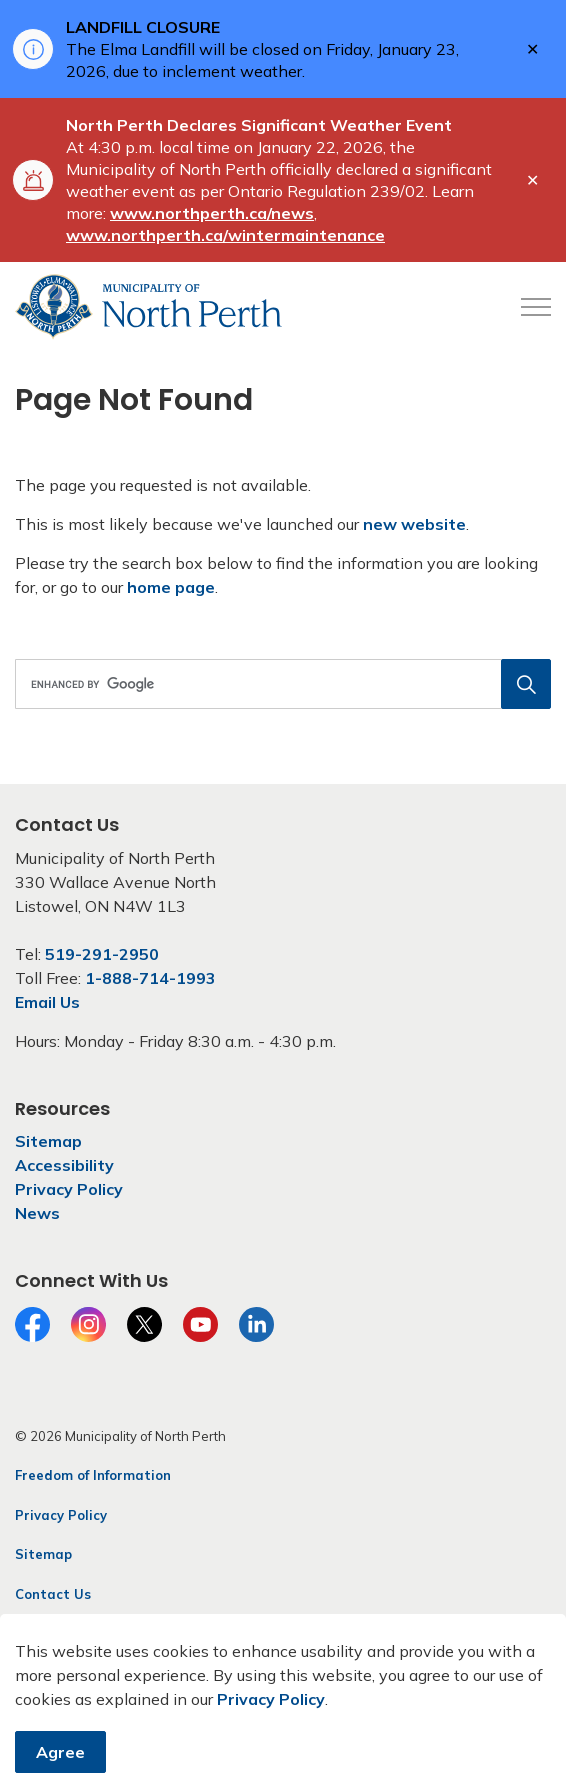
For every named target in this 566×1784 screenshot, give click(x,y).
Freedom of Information (93, 1475)
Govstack (113, 1633)
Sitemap (48, 1141)
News (37, 1213)
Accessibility (64, 1165)
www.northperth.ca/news (212, 213)
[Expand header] (536, 307)
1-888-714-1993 (150, 978)
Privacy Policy (69, 1189)
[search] (280, 684)
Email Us (47, 1002)
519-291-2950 (102, 954)
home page (171, 587)
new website (414, 524)
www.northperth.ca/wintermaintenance (225, 235)
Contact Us (53, 1594)
